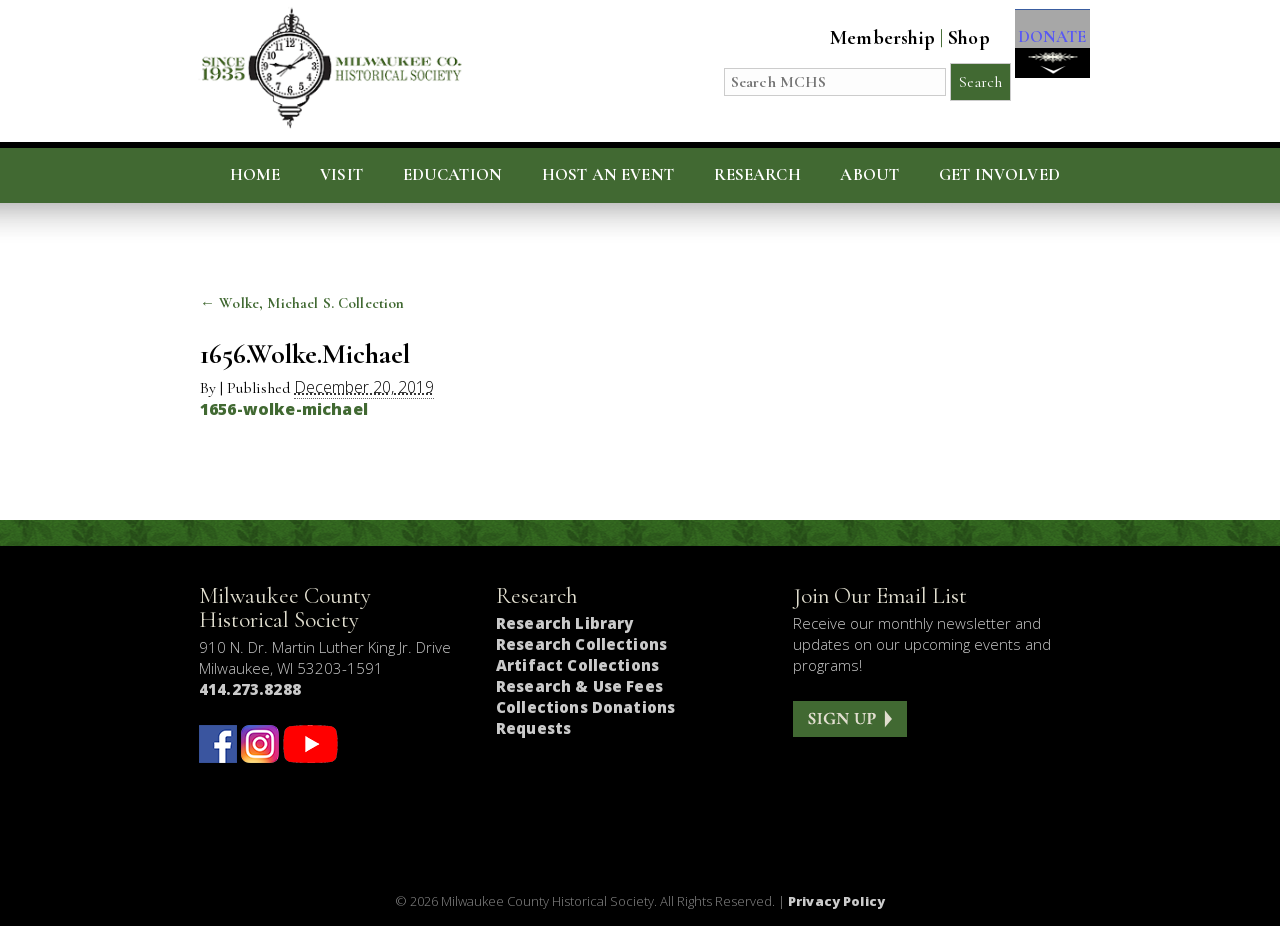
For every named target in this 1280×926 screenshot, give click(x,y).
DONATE (1042, 51)
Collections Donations (585, 707)
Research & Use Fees (579, 686)
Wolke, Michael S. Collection (302, 303)
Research (757, 175)
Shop (949, 38)
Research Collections (581, 644)
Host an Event (608, 175)
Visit (341, 175)
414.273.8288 (250, 689)
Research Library (564, 623)
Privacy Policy (836, 901)
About (869, 175)
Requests (533, 728)
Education (453, 175)
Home (255, 175)
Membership (862, 38)
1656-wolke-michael (284, 409)
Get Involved (999, 175)
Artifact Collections (577, 665)
